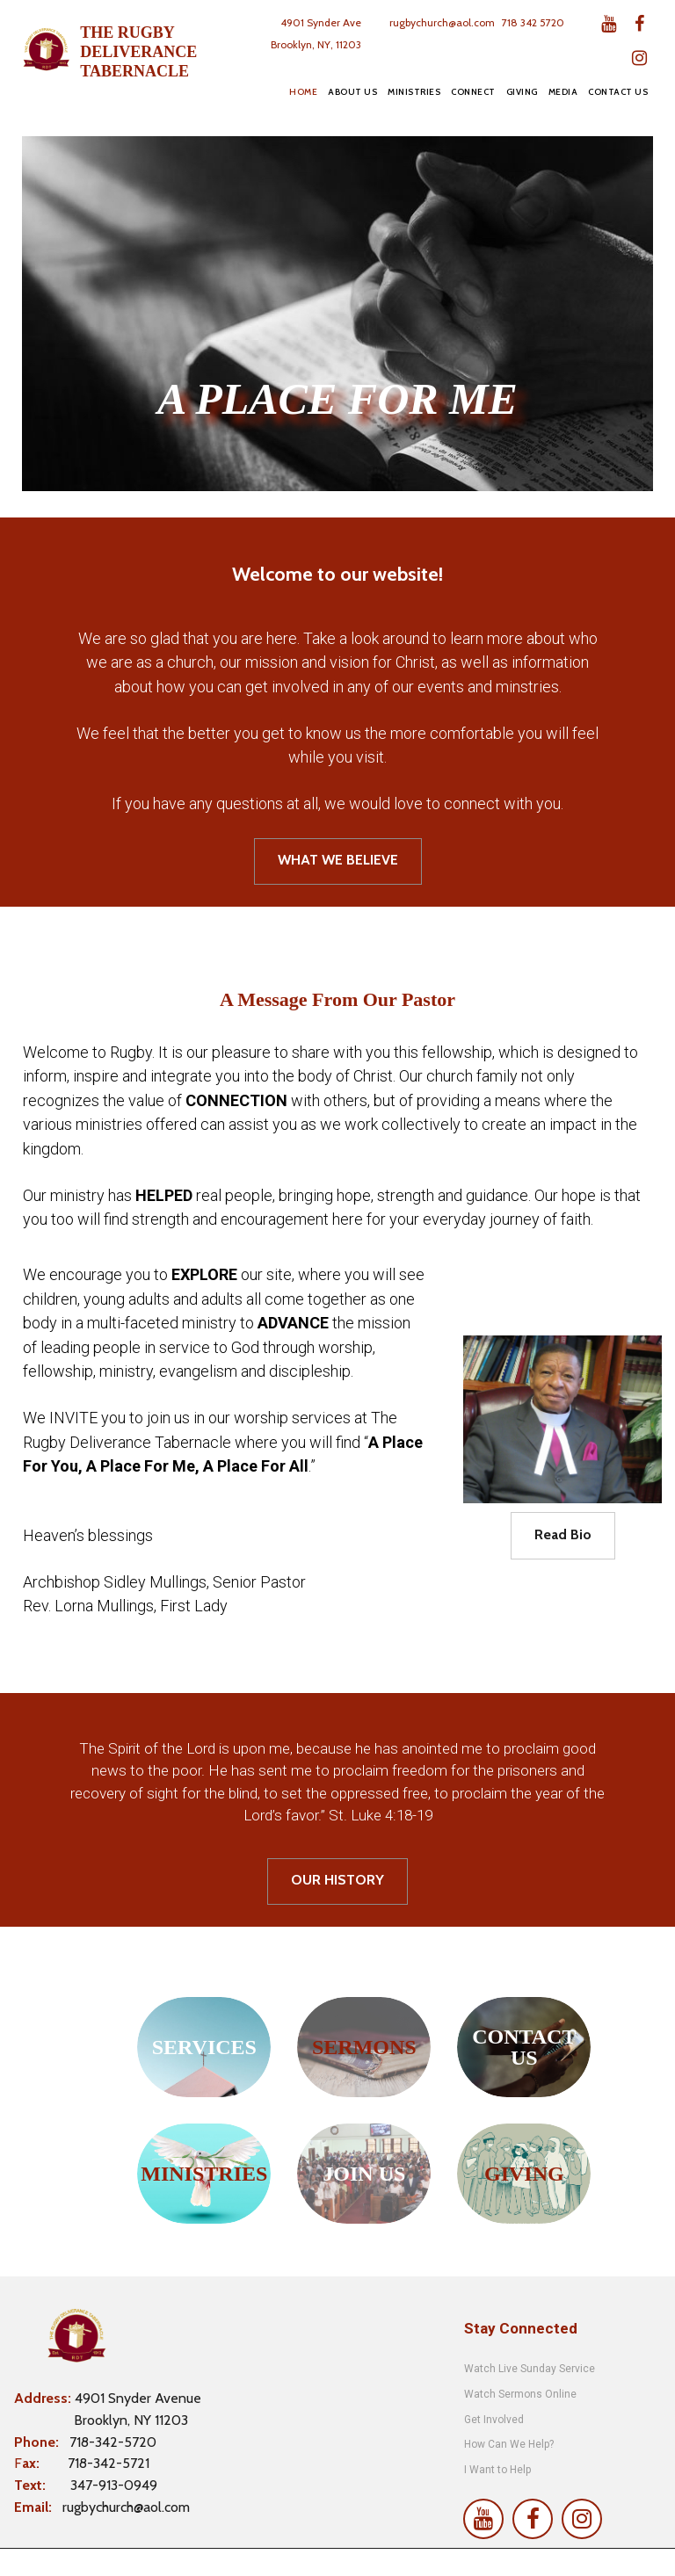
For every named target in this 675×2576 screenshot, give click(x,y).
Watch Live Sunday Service (531, 2369)
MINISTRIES (414, 92)
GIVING (522, 92)
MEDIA (563, 92)
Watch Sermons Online (520, 2394)
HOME (303, 92)
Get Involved (494, 2419)
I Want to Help (497, 2470)
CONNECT (473, 92)
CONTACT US (618, 92)
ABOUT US (352, 92)
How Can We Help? (509, 2444)
